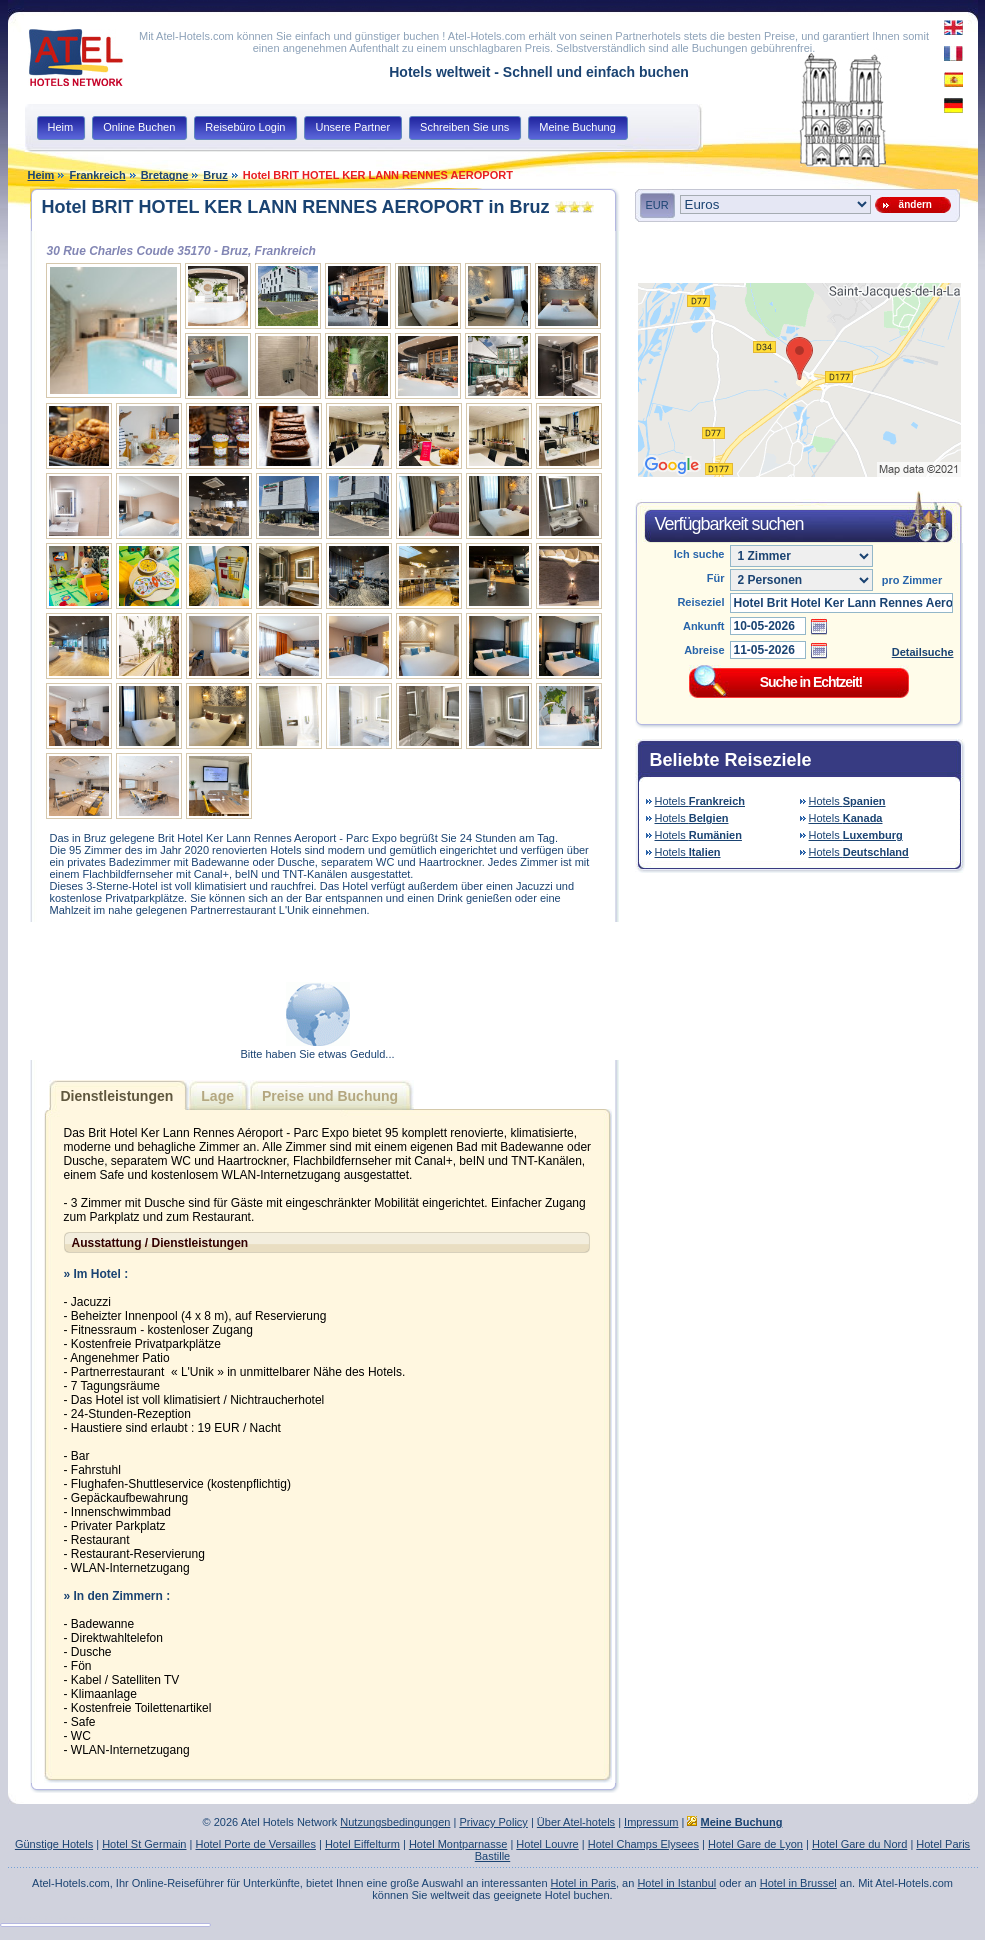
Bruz (215, 175)
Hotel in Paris (583, 1883)
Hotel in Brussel (798, 1883)
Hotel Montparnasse (458, 1844)
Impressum (651, 1822)
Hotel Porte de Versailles (255, 1844)
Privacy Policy (493, 1822)
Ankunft (704, 626)
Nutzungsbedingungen (395, 1822)
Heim (41, 175)
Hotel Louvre (547, 1844)
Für (716, 578)
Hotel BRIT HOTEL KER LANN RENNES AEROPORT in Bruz (296, 207)
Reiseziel (700, 602)
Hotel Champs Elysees (643, 1844)
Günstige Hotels (54, 1844)
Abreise (704, 650)
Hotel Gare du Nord (859, 1844)
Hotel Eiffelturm (362, 1844)
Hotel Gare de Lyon (755, 1844)
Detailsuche (923, 652)
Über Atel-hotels (576, 1822)
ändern (912, 204)
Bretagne (165, 175)
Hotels (700, 801)
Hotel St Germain (144, 1844)
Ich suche (699, 554)
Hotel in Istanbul (676, 1883)
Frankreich (97, 175)
